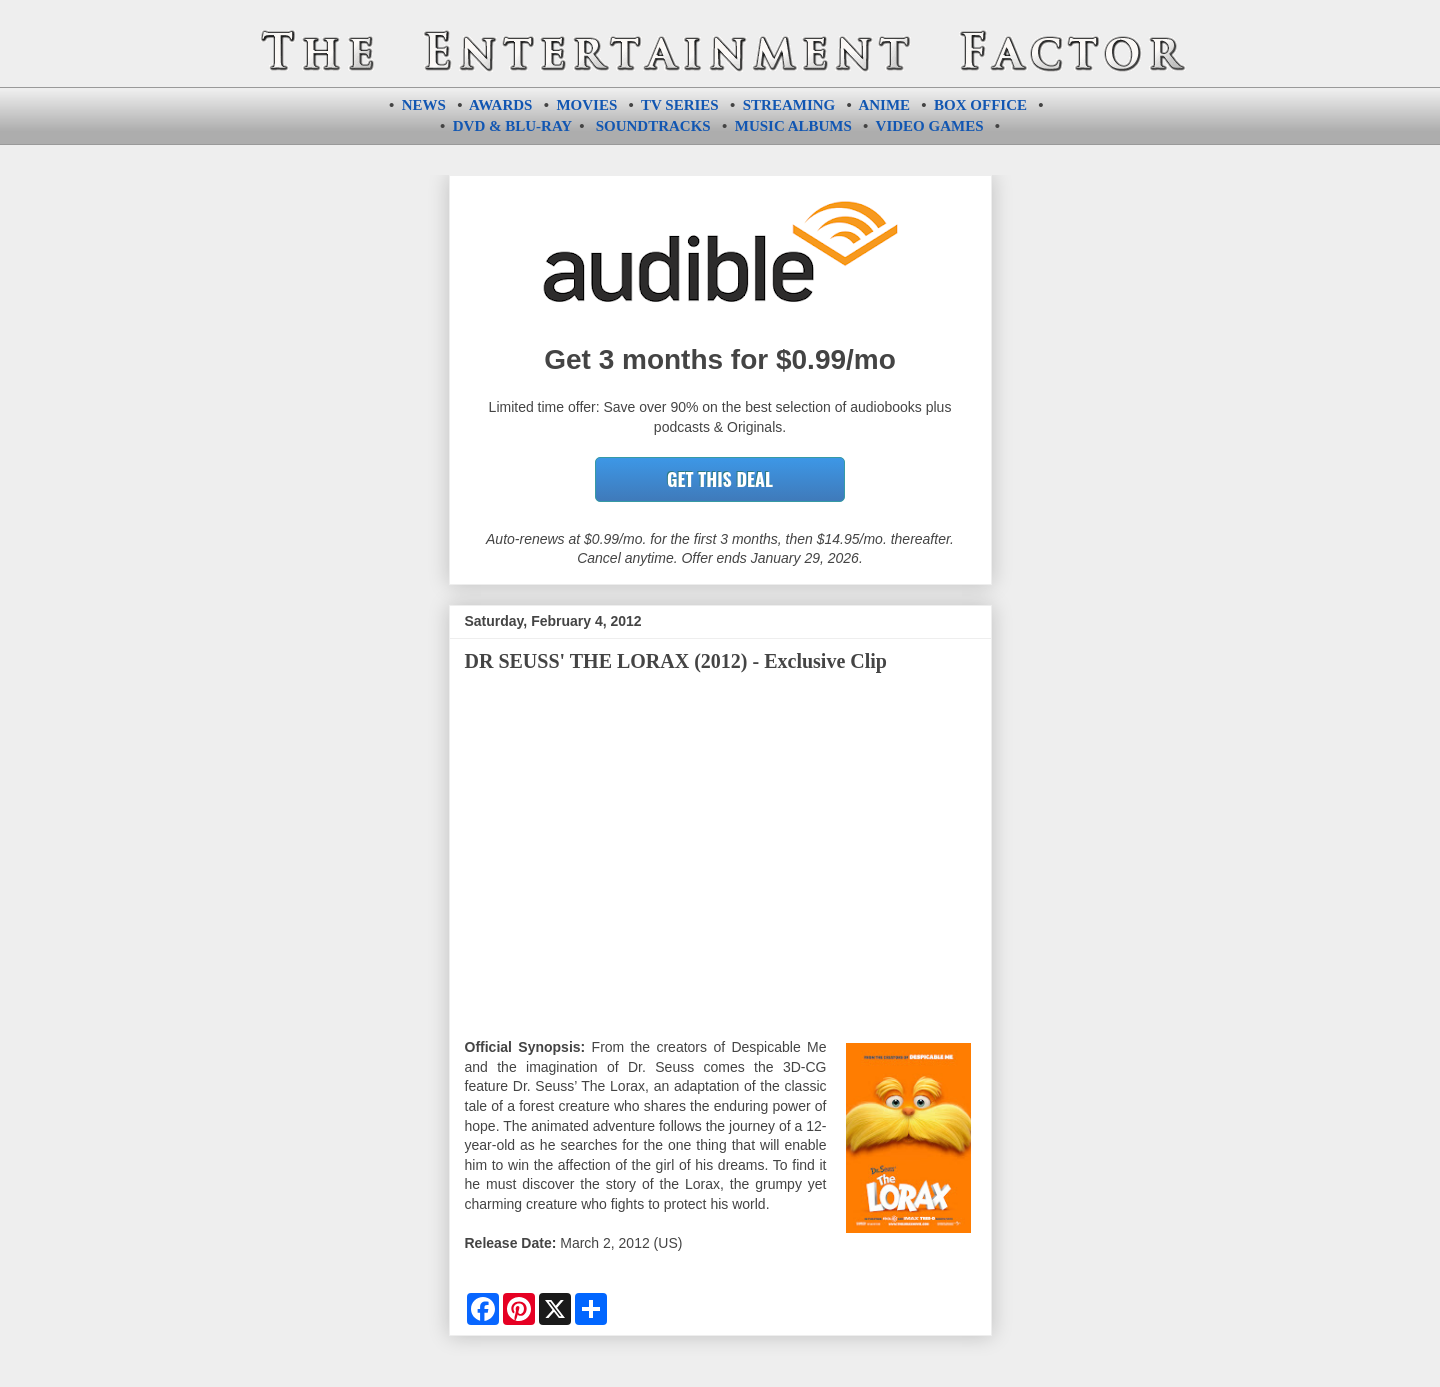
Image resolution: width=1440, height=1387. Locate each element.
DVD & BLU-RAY (512, 126)
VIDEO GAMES (930, 126)
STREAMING (789, 105)
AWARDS (500, 105)
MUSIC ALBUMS (793, 126)
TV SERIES (680, 105)
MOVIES (586, 105)
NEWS (424, 105)
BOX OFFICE (980, 105)
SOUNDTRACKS (653, 126)
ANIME (884, 105)
